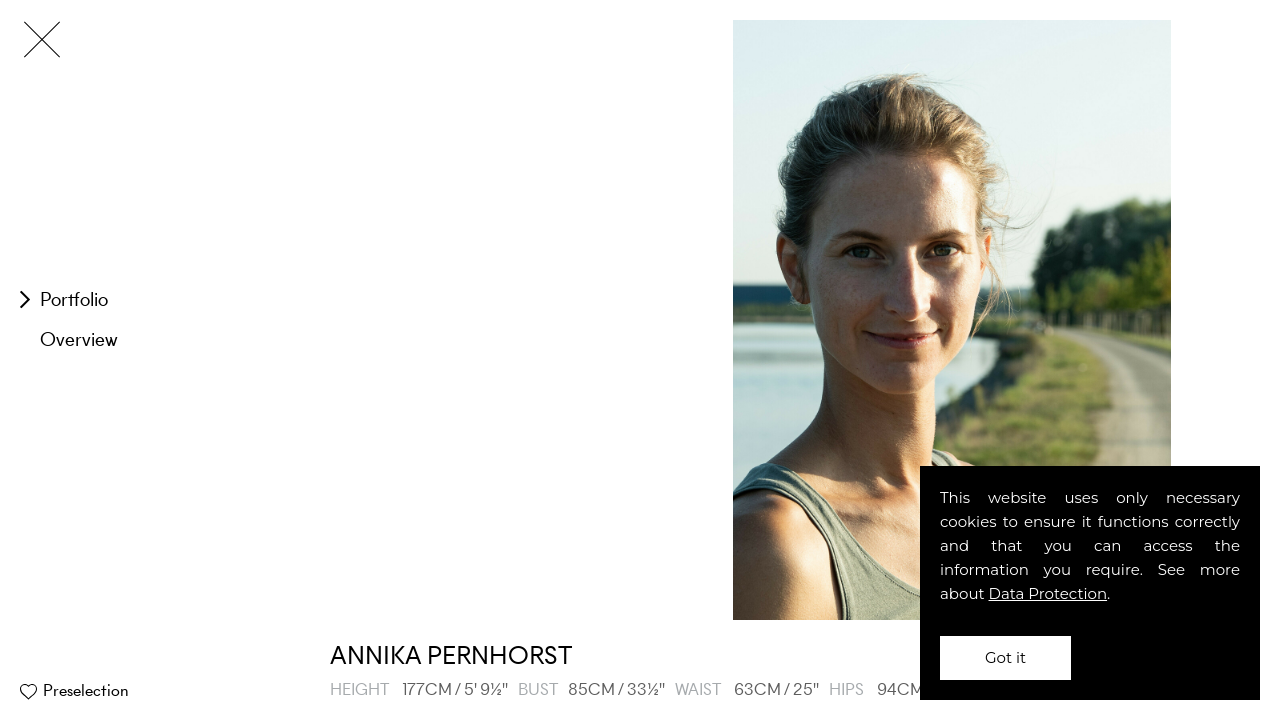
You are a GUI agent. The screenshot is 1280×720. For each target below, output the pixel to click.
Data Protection (1048, 593)
